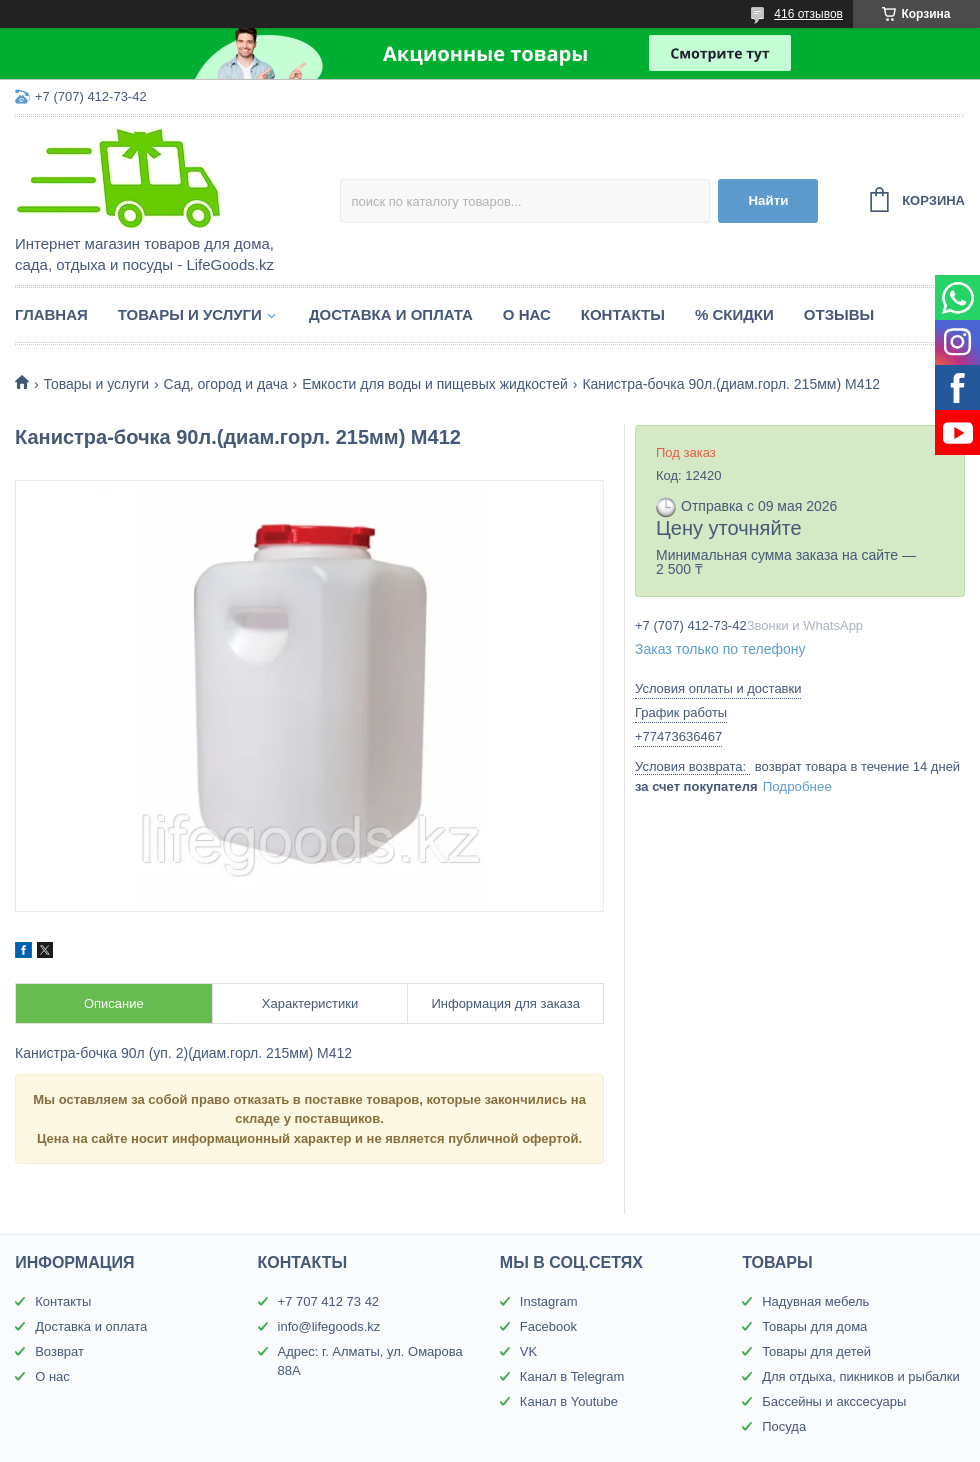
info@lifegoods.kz (329, 1326)
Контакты (623, 314)
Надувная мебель (815, 1301)
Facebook (548, 1326)
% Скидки (734, 314)
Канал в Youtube (569, 1401)
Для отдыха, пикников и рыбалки (861, 1376)
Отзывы (839, 314)
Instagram (549, 1301)
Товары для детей (816, 1351)
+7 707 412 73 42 (329, 1301)
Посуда (784, 1426)
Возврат (59, 1351)
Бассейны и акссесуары (834, 1401)
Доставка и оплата (391, 314)
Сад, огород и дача (226, 384)
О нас (527, 314)
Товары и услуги (190, 314)
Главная (51, 314)
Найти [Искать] (768, 200)
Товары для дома (814, 1326)
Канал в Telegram (572, 1376)
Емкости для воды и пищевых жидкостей (435, 384)
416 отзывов (808, 14)
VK (528, 1351)
